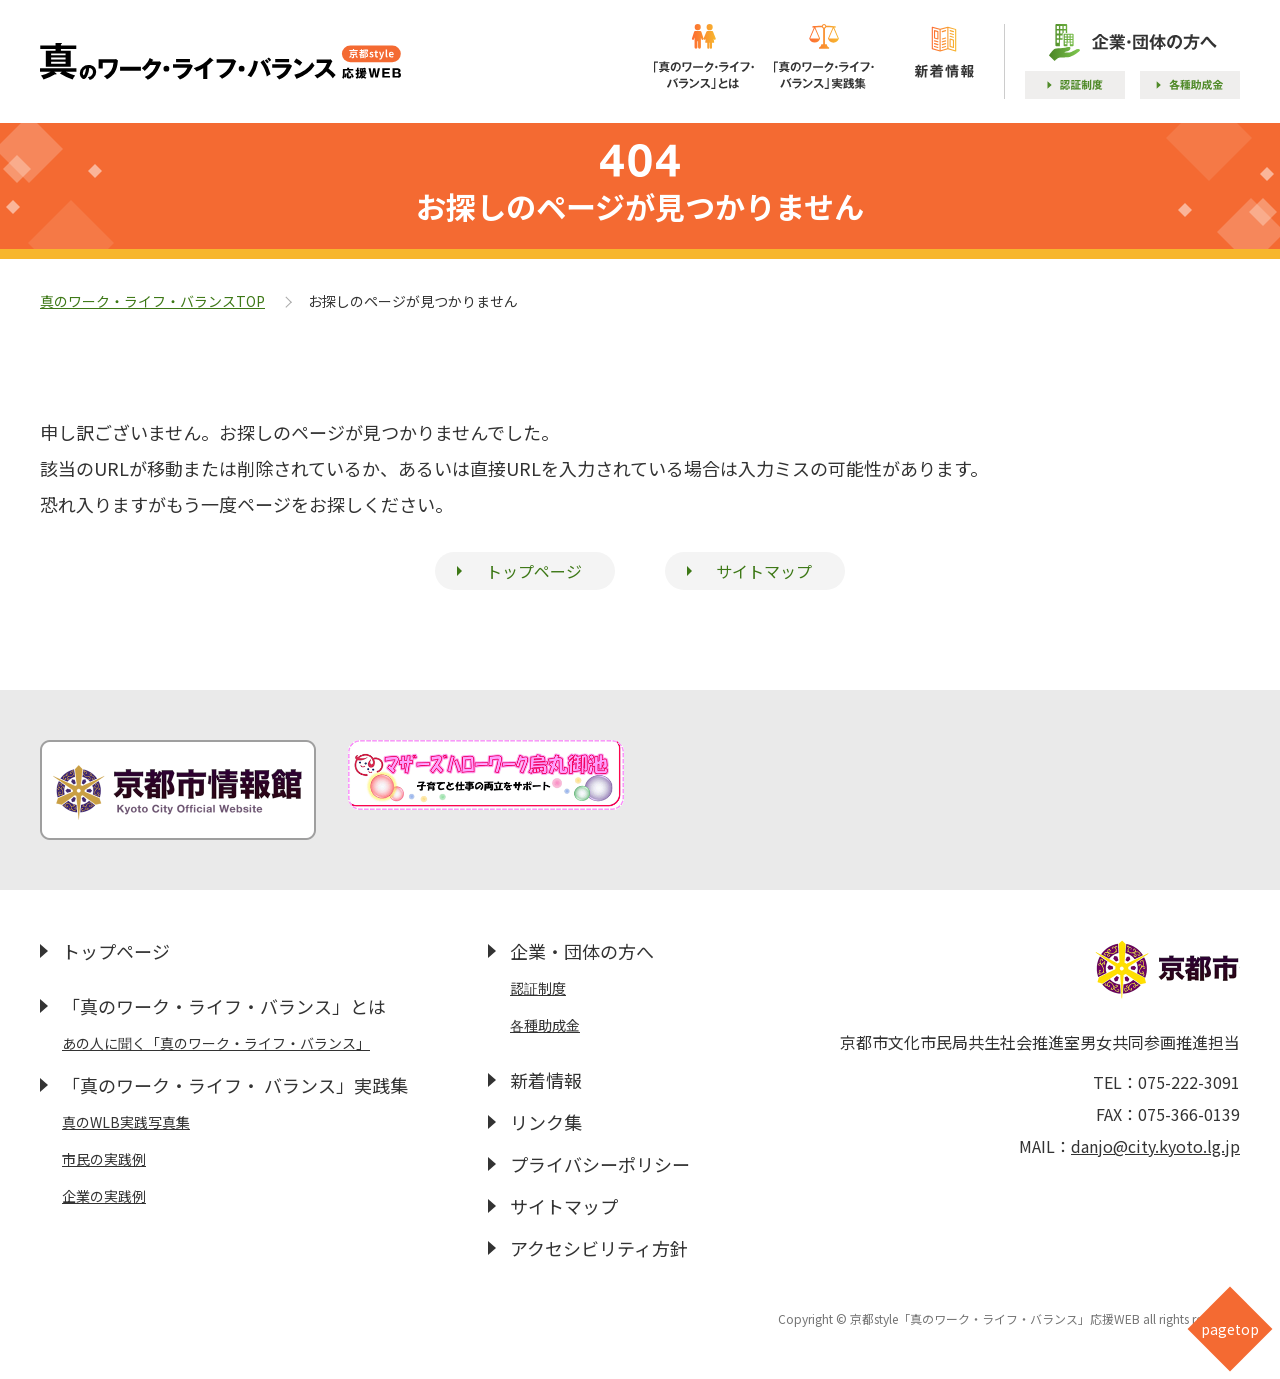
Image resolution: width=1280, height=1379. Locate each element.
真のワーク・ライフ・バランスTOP (152, 301)
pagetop (1230, 1329)
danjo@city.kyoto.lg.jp (1155, 1146)
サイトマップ (764, 571)
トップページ (534, 571)
